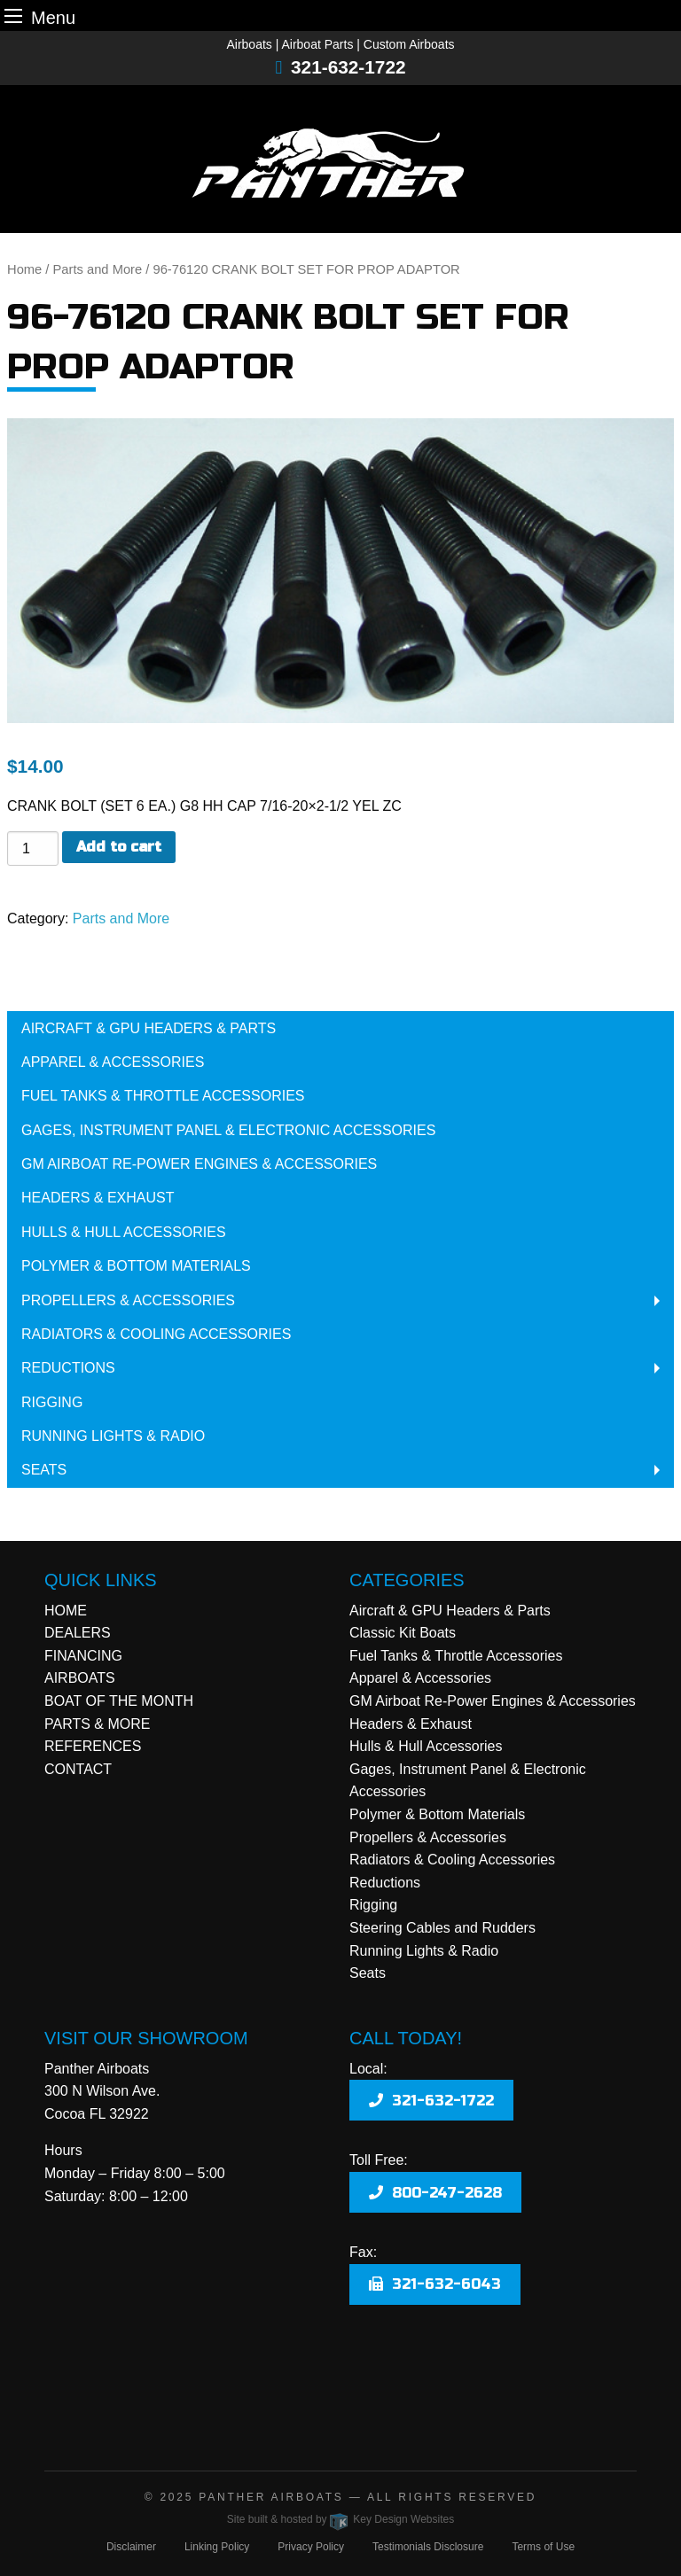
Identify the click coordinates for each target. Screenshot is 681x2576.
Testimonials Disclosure (427, 2547)
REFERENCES (92, 1746)
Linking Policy (216, 2547)
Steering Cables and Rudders (442, 1927)
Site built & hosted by (340, 2519)
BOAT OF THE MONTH (118, 1700)
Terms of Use (543, 2547)
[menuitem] (340, 1028)
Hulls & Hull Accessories (123, 1232)
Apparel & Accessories (112, 1062)
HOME (65, 1610)
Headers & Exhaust (97, 1197)
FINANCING (83, 1655)
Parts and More (98, 269)
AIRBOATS (79, 1677)
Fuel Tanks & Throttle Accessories (162, 1095)
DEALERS (77, 1632)
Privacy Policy (311, 2547)
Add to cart (118, 846)
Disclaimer (131, 2547)
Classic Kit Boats (402, 1632)
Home (24, 269)
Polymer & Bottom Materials (136, 1265)
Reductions (68, 1367)
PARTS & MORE (97, 1724)
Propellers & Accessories (128, 1300)
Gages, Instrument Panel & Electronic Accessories (228, 1130)
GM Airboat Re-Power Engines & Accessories (199, 1163)
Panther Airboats (271, 2497)
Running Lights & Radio (113, 1436)
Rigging (51, 1402)
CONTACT (78, 1769)
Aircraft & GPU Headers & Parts (148, 1028)
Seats (44, 1469)
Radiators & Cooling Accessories (156, 1334)
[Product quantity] (33, 848)
